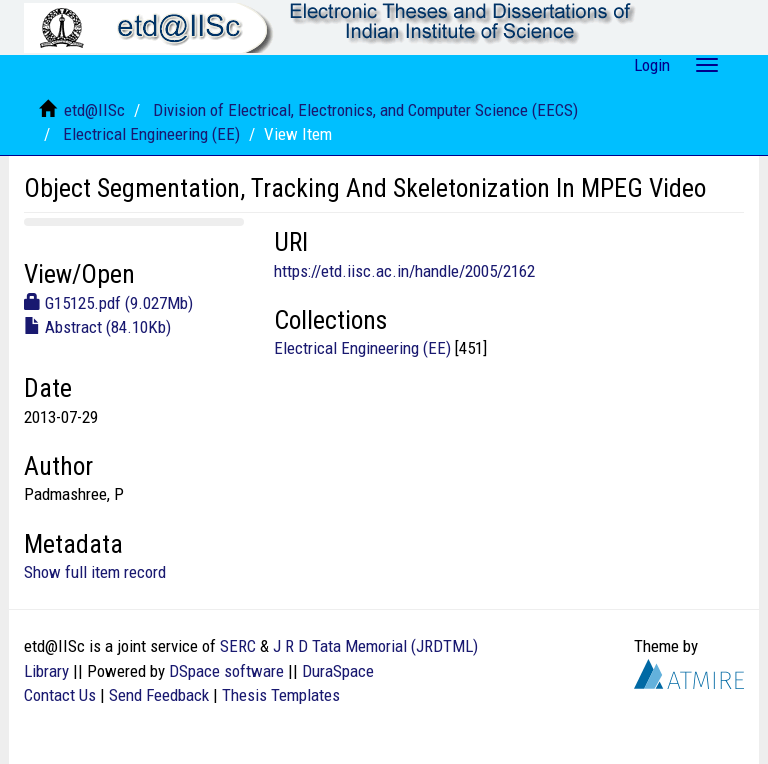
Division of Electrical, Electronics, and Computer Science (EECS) (365, 110)
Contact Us (60, 695)
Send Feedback (159, 695)
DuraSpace (338, 671)
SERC (238, 646)
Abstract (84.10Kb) (97, 327)
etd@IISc (94, 110)
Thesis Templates (281, 695)
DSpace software (226, 671)
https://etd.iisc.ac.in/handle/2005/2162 (404, 271)
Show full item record (95, 572)
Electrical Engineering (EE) (151, 134)
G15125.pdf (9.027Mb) (108, 303)
